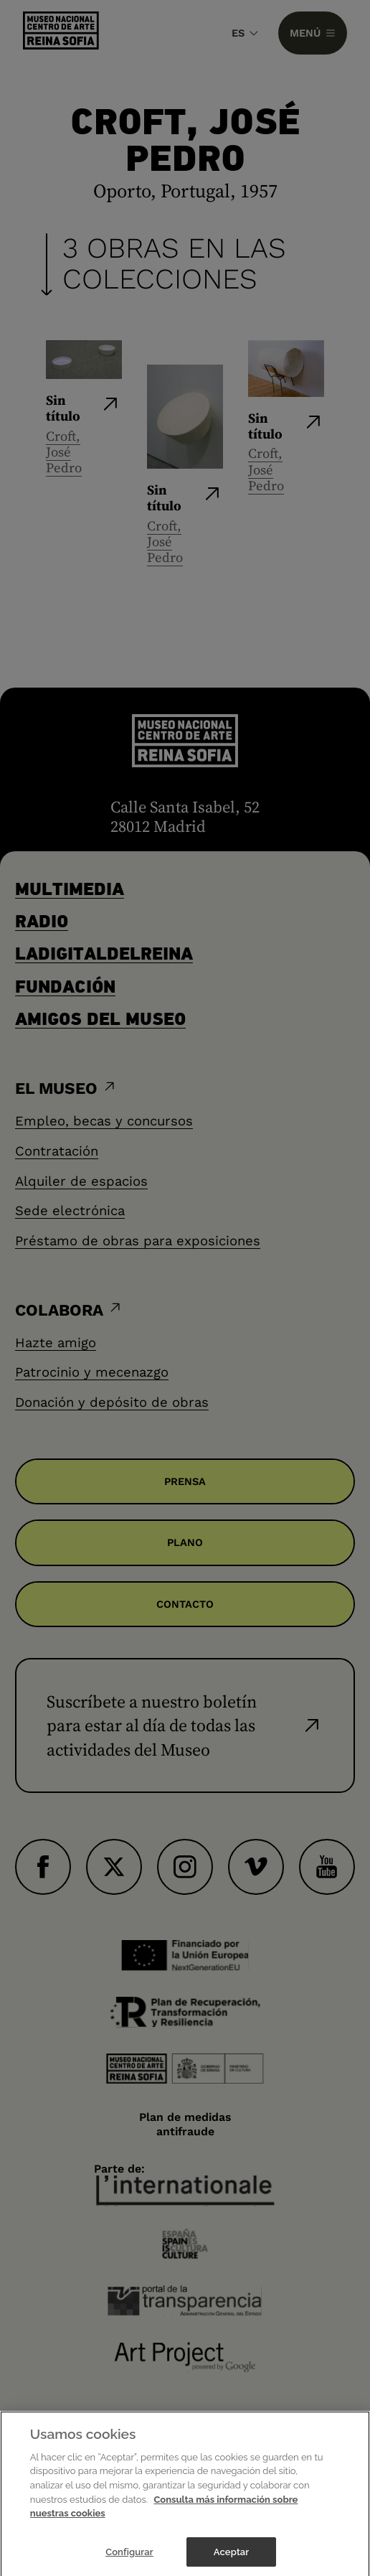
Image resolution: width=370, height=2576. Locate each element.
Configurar (129, 2561)
